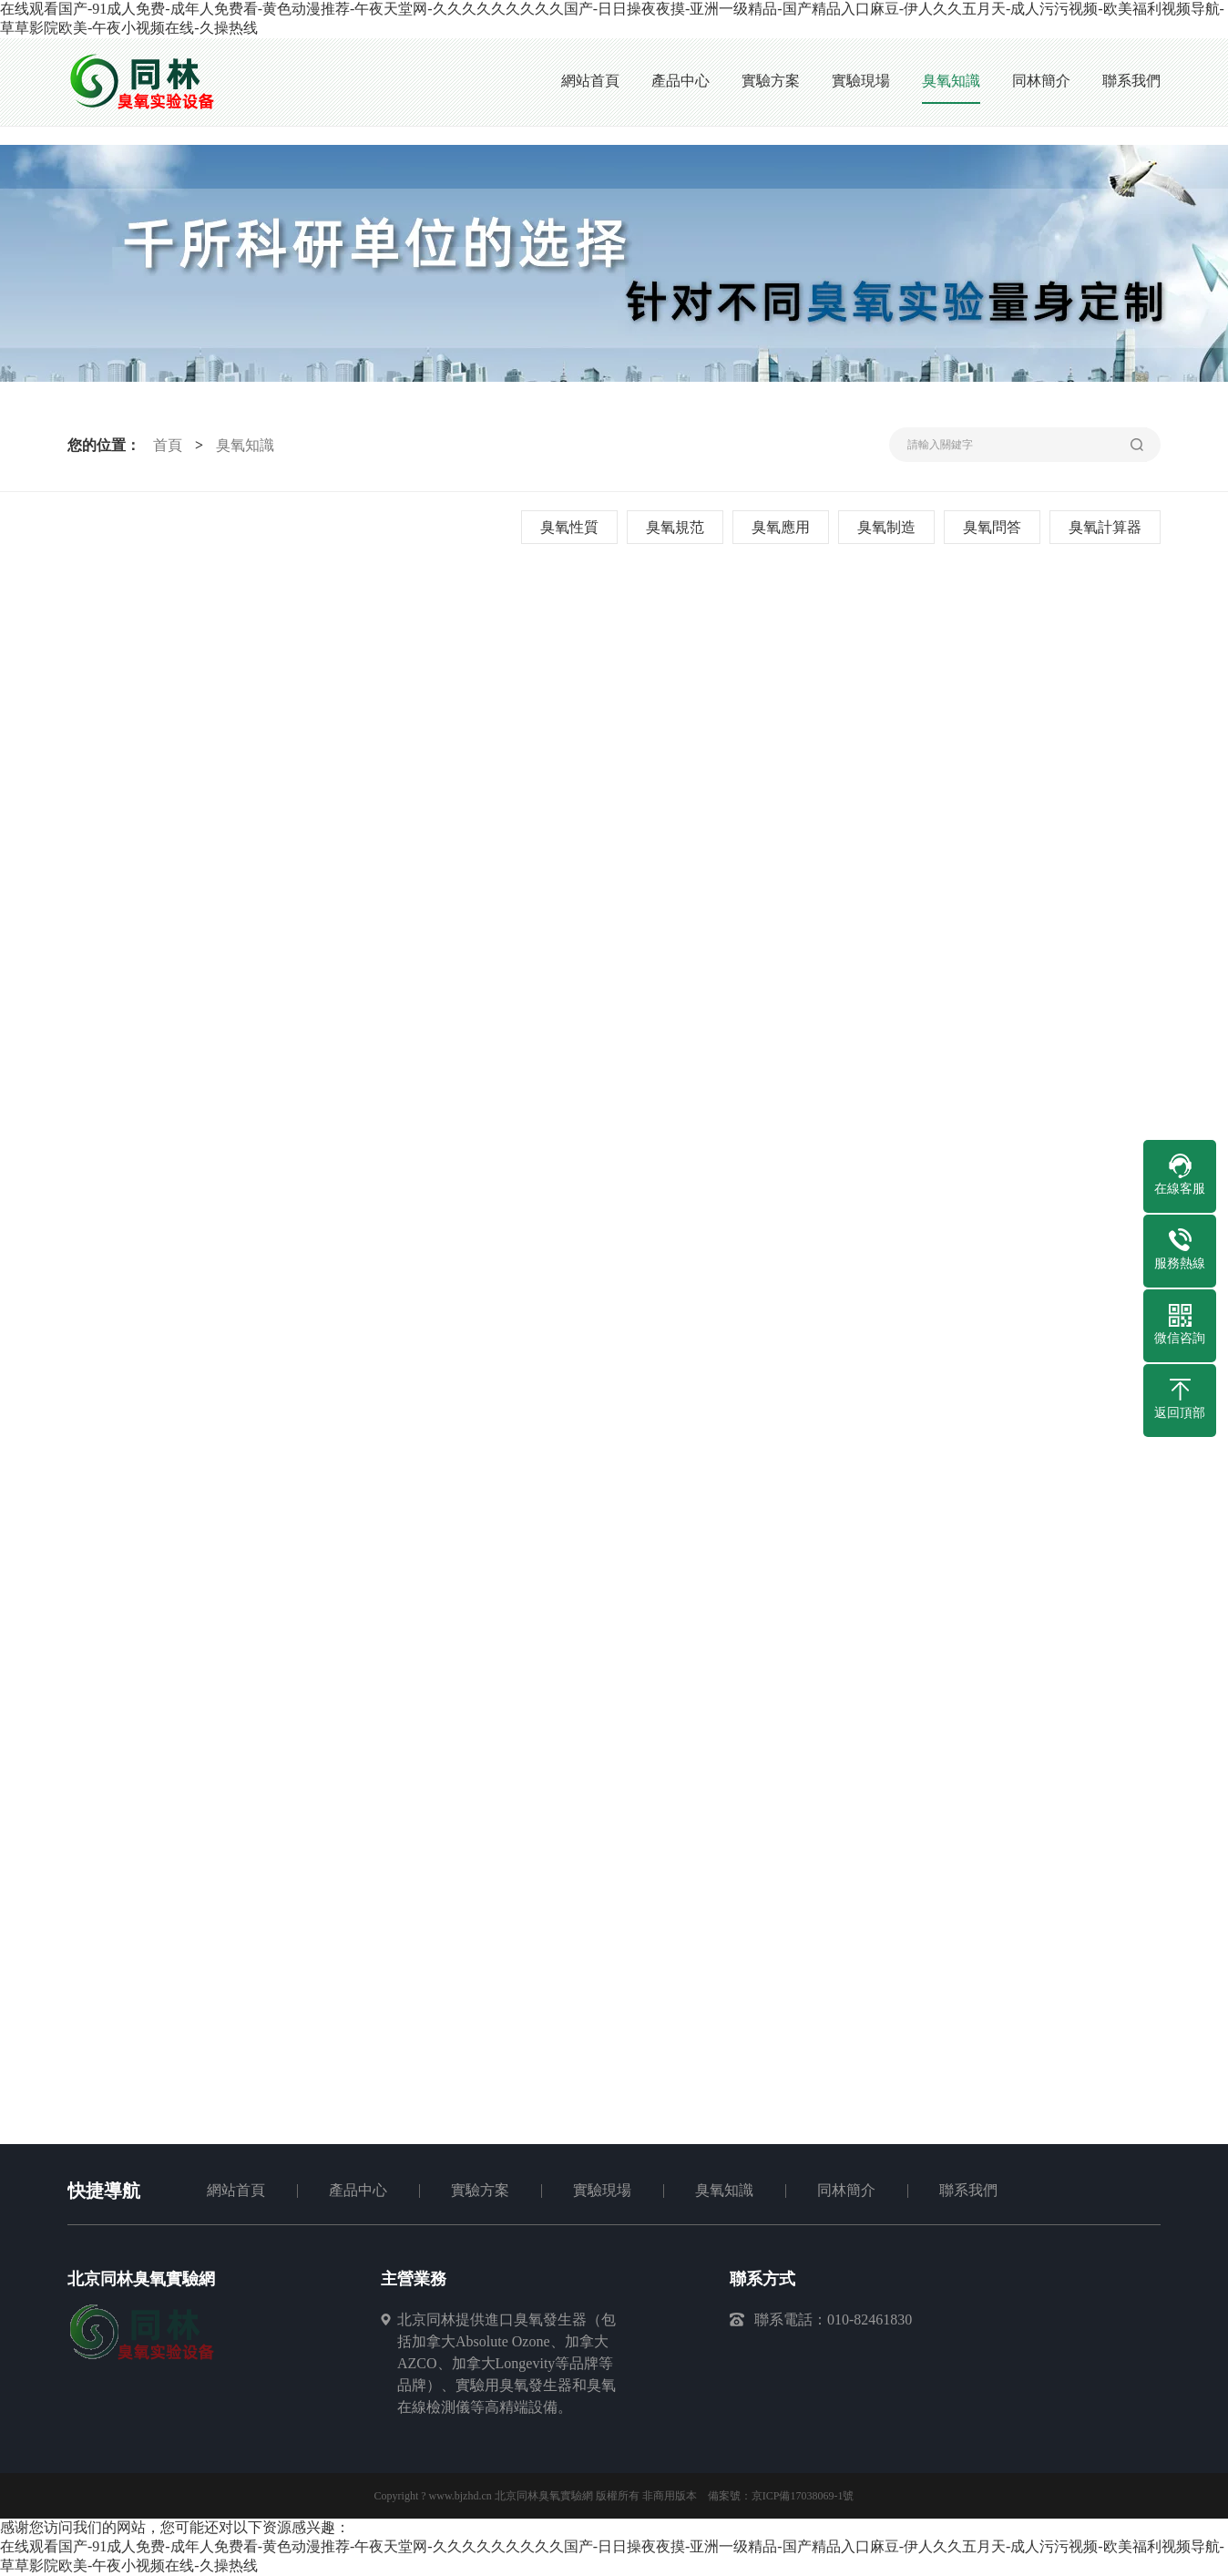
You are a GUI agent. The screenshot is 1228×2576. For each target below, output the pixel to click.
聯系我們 (968, 2190)
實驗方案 (480, 2190)
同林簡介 (846, 2190)
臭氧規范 (675, 527)
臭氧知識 (245, 445)
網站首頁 (236, 2190)
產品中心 (358, 2190)
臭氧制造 (886, 527)
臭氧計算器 (1105, 527)
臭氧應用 (781, 527)
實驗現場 (602, 2190)
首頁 (167, 445)
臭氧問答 (992, 527)
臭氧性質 (569, 527)
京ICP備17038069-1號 (803, 2495)
